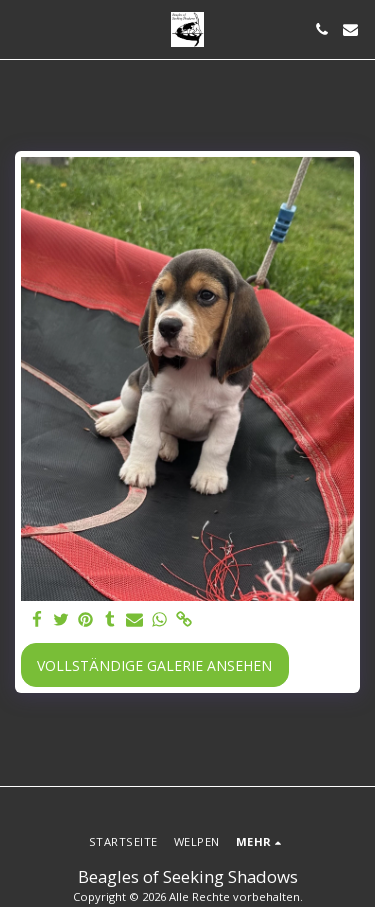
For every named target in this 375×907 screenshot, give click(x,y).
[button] (22, 28)
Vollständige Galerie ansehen (154, 665)
